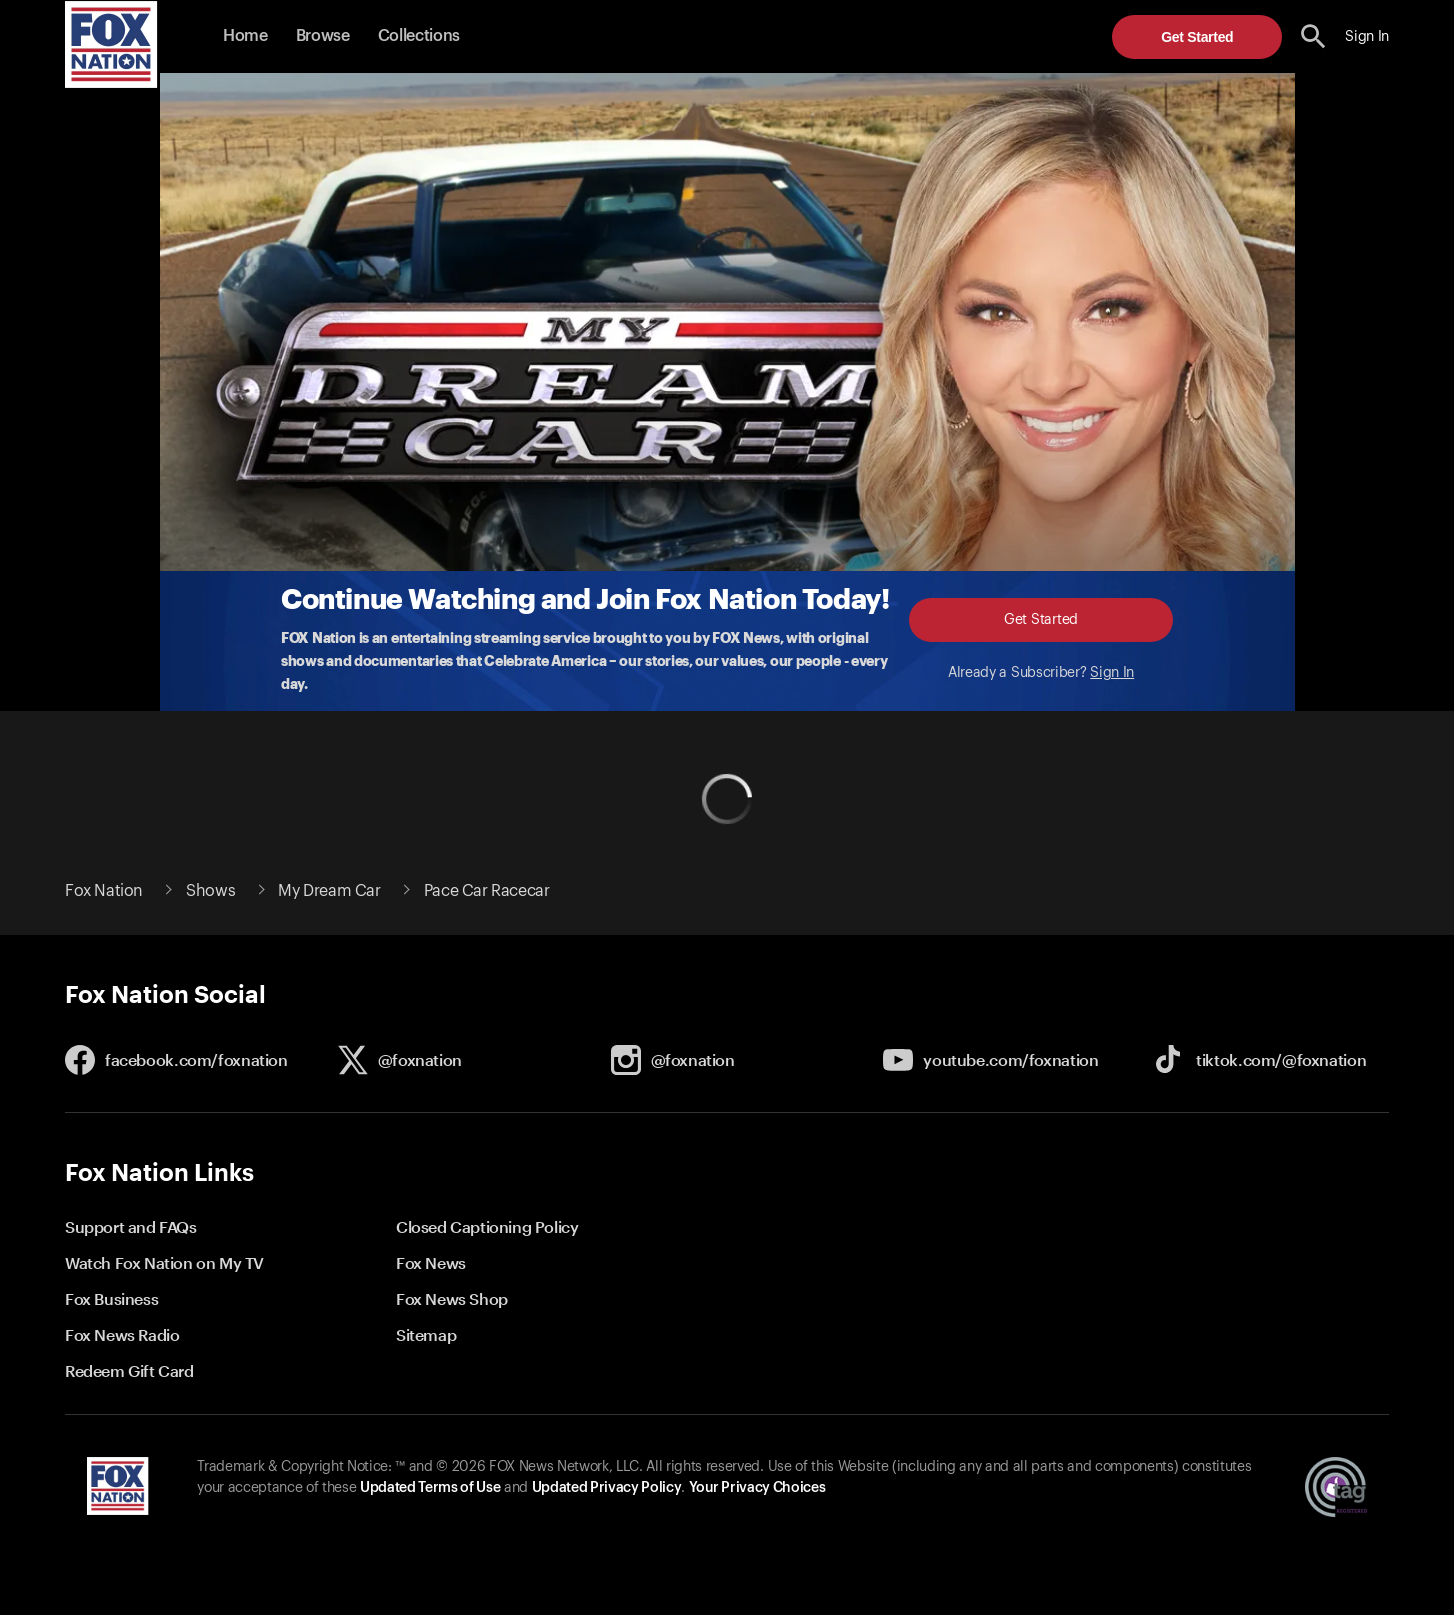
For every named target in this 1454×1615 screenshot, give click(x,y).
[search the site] (1313, 36)
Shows (210, 891)
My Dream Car (329, 891)
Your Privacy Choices (757, 1488)
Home (245, 36)
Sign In (1112, 673)
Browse (323, 36)
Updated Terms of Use (430, 1488)
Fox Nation (104, 891)
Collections (419, 36)
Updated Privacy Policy (607, 1488)
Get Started (1197, 37)
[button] (1313, 36)
